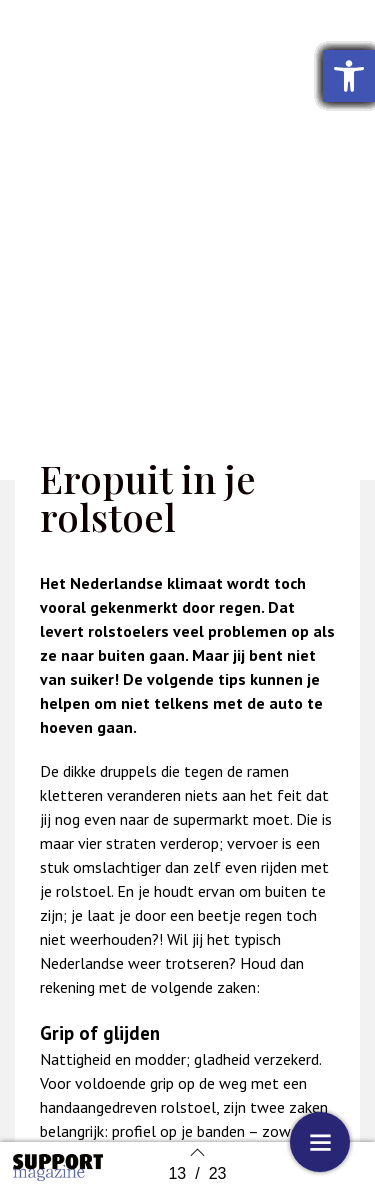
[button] (349, 76)
